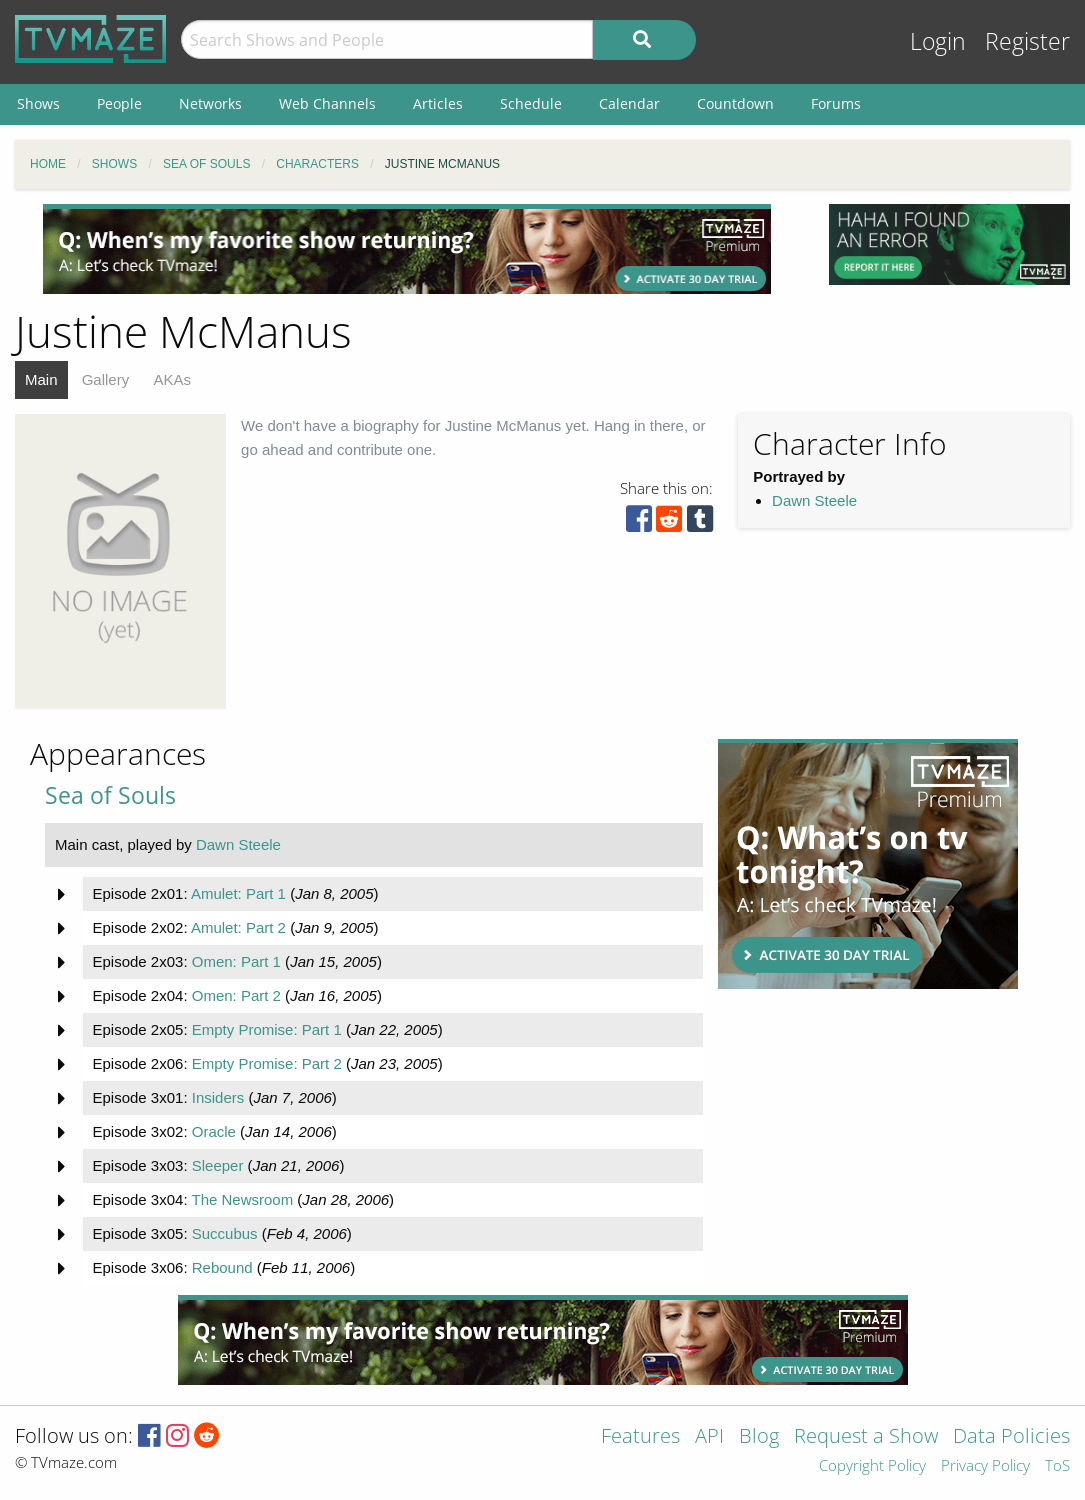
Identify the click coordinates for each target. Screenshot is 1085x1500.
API (709, 1437)
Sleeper (218, 1165)
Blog (759, 1437)
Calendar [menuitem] (629, 103)
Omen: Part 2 (236, 995)
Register (1027, 41)
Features (640, 1437)
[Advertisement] (407, 249)
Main (41, 379)
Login (938, 41)
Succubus (225, 1233)
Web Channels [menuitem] (327, 103)
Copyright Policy (872, 1466)
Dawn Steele (814, 500)
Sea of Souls (110, 795)
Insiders (218, 1097)
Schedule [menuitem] (531, 103)
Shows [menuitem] (38, 103)
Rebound (222, 1267)
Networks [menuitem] (210, 103)
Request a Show (866, 1437)
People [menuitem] (119, 103)
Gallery (106, 379)
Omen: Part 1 (236, 961)
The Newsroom (242, 1199)
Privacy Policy (985, 1466)
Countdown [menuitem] (735, 103)
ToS (1057, 1466)
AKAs (172, 379)
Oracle (214, 1131)
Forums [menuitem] (836, 103)
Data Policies (1011, 1437)
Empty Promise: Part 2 (267, 1063)
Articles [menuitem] (438, 103)
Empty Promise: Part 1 (267, 1029)
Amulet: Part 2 (238, 927)
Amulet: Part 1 (238, 893)
